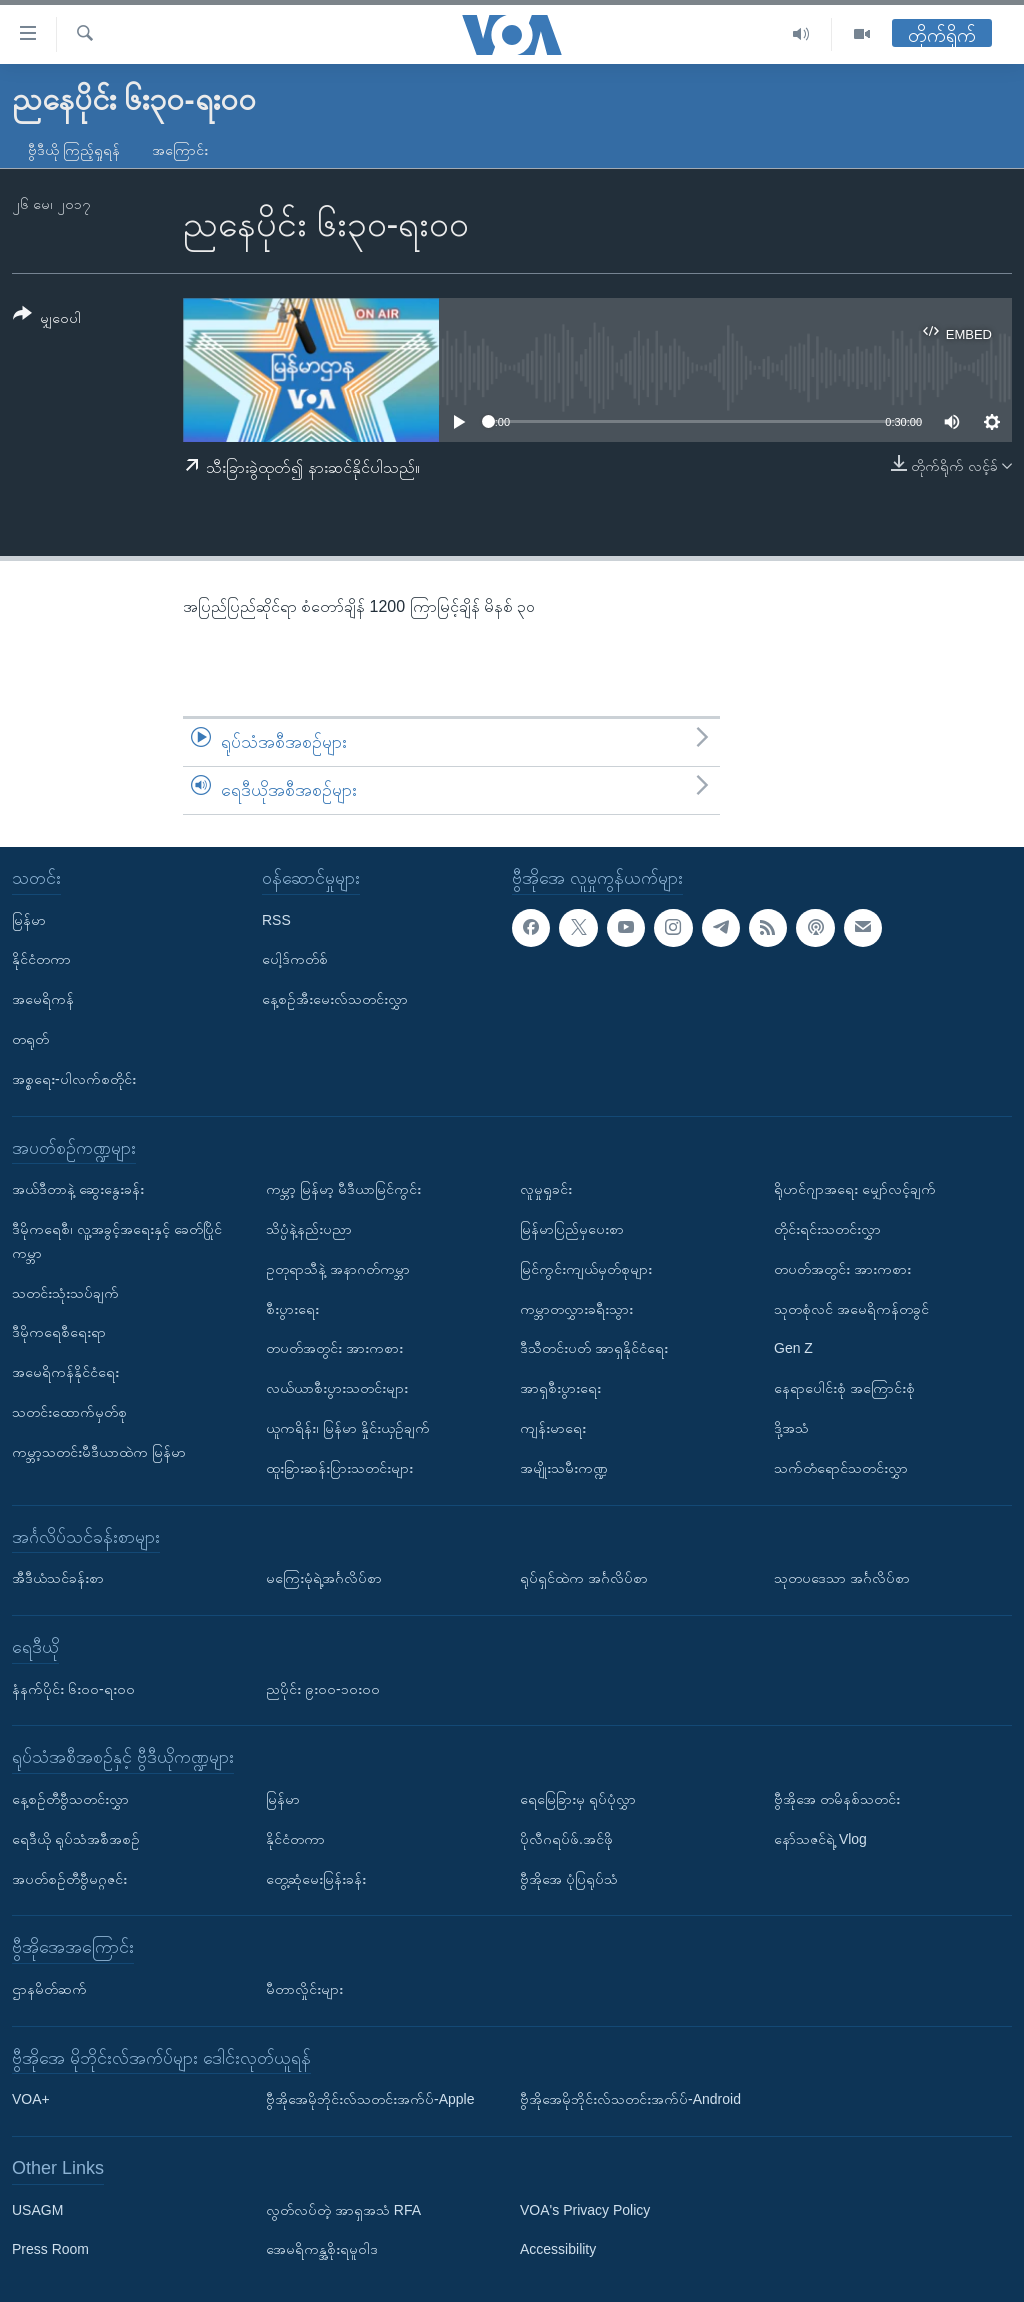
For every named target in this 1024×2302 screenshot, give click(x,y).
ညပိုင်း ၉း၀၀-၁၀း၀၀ (323, 1688)
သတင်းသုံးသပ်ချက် (65, 1292)
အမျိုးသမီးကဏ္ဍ (564, 1467)
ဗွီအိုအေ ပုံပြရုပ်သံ (569, 1878)
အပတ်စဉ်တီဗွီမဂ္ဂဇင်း (69, 1878)
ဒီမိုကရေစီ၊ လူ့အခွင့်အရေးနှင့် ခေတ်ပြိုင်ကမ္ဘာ (117, 1241)
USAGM (37, 2209)
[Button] (47, 319)
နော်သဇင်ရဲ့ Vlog (820, 1838)
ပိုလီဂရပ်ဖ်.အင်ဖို (566, 1838)
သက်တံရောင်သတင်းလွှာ (841, 1467)
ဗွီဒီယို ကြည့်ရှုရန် (74, 150)
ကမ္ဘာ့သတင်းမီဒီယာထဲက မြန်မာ (99, 1451)
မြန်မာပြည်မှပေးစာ (572, 1229)
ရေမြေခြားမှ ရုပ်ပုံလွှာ (578, 1799)
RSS (276, 919)
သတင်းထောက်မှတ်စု (69, 1412)
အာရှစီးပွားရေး (560, 1388)
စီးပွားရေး (292, 1308)
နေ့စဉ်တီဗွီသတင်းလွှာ (70, 1799)
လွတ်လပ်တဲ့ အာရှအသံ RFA (343, 2209)
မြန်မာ (29, 919)
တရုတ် (30, 1039)
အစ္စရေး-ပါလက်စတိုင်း (74, 1078)
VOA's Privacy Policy (585, 2209)
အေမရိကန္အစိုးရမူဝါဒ (322, 2249)
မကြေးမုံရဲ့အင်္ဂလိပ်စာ (324, 1578)
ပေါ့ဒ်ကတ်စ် (295, 959)
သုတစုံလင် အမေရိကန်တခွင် (851, 1308)
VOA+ (31, 2099)
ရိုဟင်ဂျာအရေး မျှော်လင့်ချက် (855, 1189)
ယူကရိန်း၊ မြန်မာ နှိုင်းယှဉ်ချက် (348, 1428)
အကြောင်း (180, 150)
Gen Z (793, 1348)
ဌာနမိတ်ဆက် (49, 1989)
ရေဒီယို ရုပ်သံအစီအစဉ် (76, 1838)
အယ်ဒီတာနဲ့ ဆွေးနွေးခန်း (78, 1189)
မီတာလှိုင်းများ (304, 1989)
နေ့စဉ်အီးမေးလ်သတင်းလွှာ (335, 999)
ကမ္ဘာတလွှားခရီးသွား (576, 1308)
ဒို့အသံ (791, 1428)
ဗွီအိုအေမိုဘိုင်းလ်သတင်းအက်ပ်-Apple (370, 2099)
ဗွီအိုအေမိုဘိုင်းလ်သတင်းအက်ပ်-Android (630, 2099)
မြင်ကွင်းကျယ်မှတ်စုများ (586, 1268)
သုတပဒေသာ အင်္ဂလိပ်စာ (842, 1578)
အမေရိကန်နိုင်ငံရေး (65, 1372)
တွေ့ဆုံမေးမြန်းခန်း (316, 1878)
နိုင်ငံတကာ (41, 959)
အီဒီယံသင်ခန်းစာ (58, 1578)
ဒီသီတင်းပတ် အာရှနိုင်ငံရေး (594, 1348)
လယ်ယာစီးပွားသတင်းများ (337, 1388)
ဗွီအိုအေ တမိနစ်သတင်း (837, 1799)
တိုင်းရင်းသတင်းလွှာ (827, 1229)
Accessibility (558, 2249)
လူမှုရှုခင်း (546, 1189)
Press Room (50, 2249)
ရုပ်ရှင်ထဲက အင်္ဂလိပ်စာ (584, 1578)
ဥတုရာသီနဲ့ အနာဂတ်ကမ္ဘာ (338, 1268)
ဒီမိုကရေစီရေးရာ (59, 1332)
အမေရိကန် (43, 999)
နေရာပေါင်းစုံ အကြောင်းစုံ (844, 1388)
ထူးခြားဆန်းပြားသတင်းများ (339, 1467)
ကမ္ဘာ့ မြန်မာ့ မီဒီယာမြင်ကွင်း (343, 1189)
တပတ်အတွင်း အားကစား (334, 1348)
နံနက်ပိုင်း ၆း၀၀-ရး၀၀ (73, 1688)
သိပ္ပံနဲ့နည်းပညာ (309, 1229)
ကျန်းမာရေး (553, 1428)
